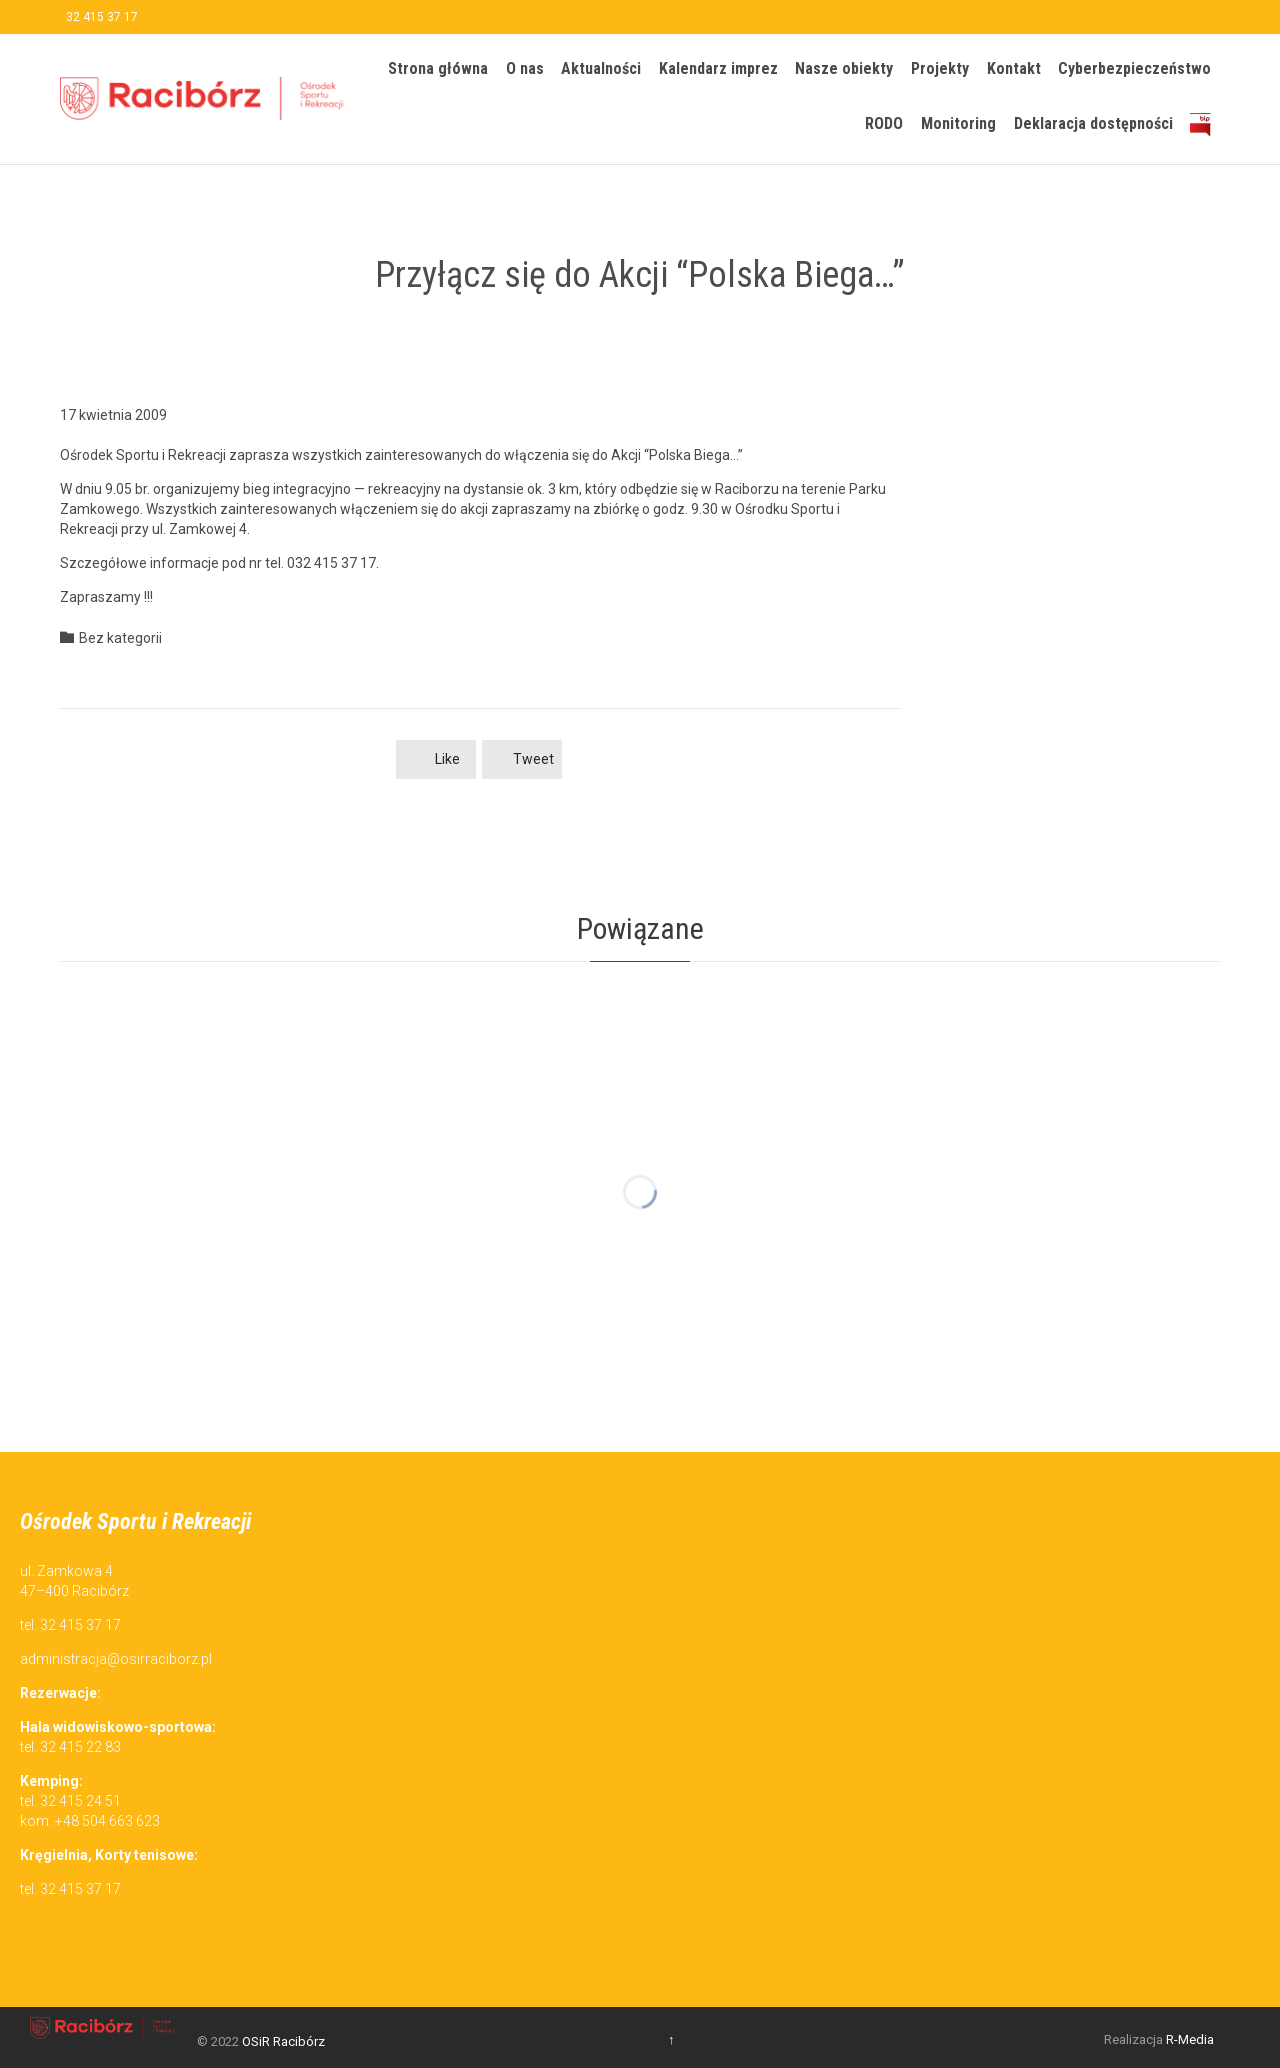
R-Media (1190, 2039)
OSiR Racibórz (283, 2041)
